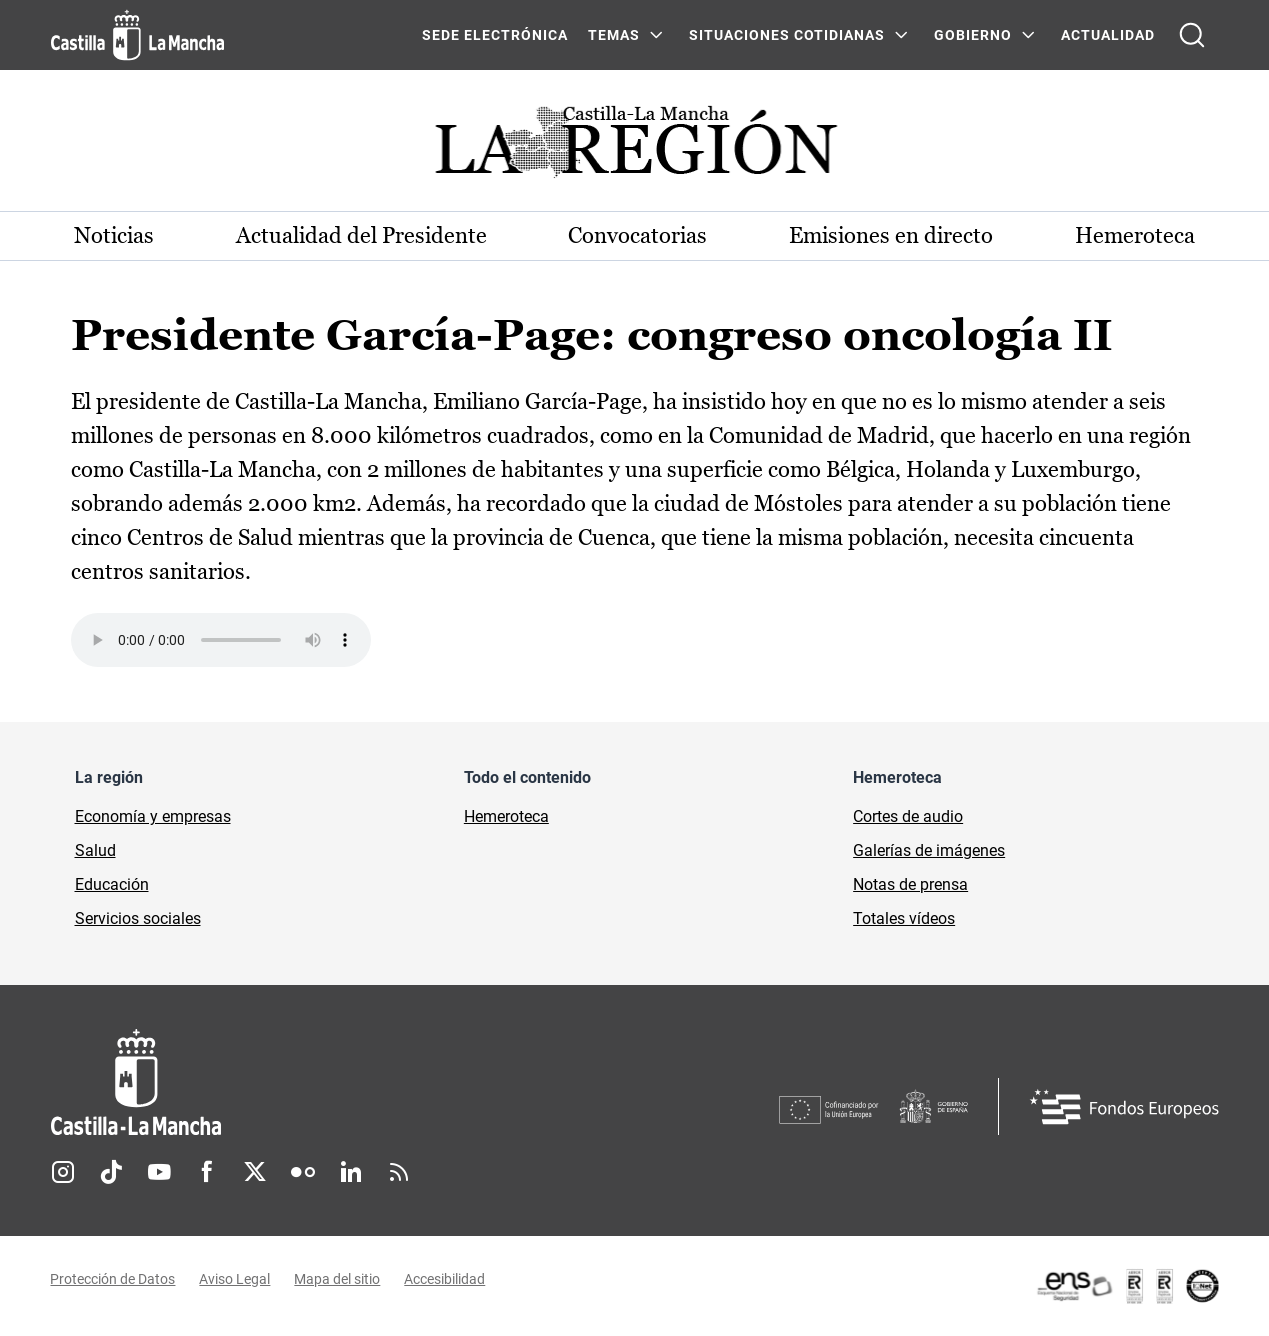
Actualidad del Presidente (361, 235)
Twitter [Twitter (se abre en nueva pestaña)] (255, 1172)
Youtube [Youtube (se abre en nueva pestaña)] (159, 1172)
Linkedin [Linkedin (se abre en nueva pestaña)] (351, 1172)
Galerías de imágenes (929, 851)
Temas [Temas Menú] (614, 35)
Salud (95, 851)
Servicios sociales (138, 919)
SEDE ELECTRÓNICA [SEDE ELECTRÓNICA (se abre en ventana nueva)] (495, 35)
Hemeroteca (1135, 235)
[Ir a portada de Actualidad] (635, 147)
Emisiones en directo (891, 235)
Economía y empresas (153, 817)
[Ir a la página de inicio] (137, 35)
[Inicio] (322, 1083)
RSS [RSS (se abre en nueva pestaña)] (399, 1172)
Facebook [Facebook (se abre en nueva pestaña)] (207, 1172)
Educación (112, 885)
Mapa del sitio (338, 1279)
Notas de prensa (910, 885)
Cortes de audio (908, 817)
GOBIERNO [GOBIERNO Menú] (973, 35)
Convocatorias (638, 235)
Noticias (115, 235)
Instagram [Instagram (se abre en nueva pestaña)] (63, 1172)
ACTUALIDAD (1108, 35)
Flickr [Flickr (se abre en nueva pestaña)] (303, 1172)
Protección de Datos (113, 1279)
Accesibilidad (445, 1279)
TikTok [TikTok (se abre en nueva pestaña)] (111, 1172)
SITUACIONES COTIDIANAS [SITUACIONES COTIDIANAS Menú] (787, 35)
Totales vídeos (904, 919)
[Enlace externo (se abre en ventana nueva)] (1127, 1286)
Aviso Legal (235, 1279)
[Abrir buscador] (1192, 35)
